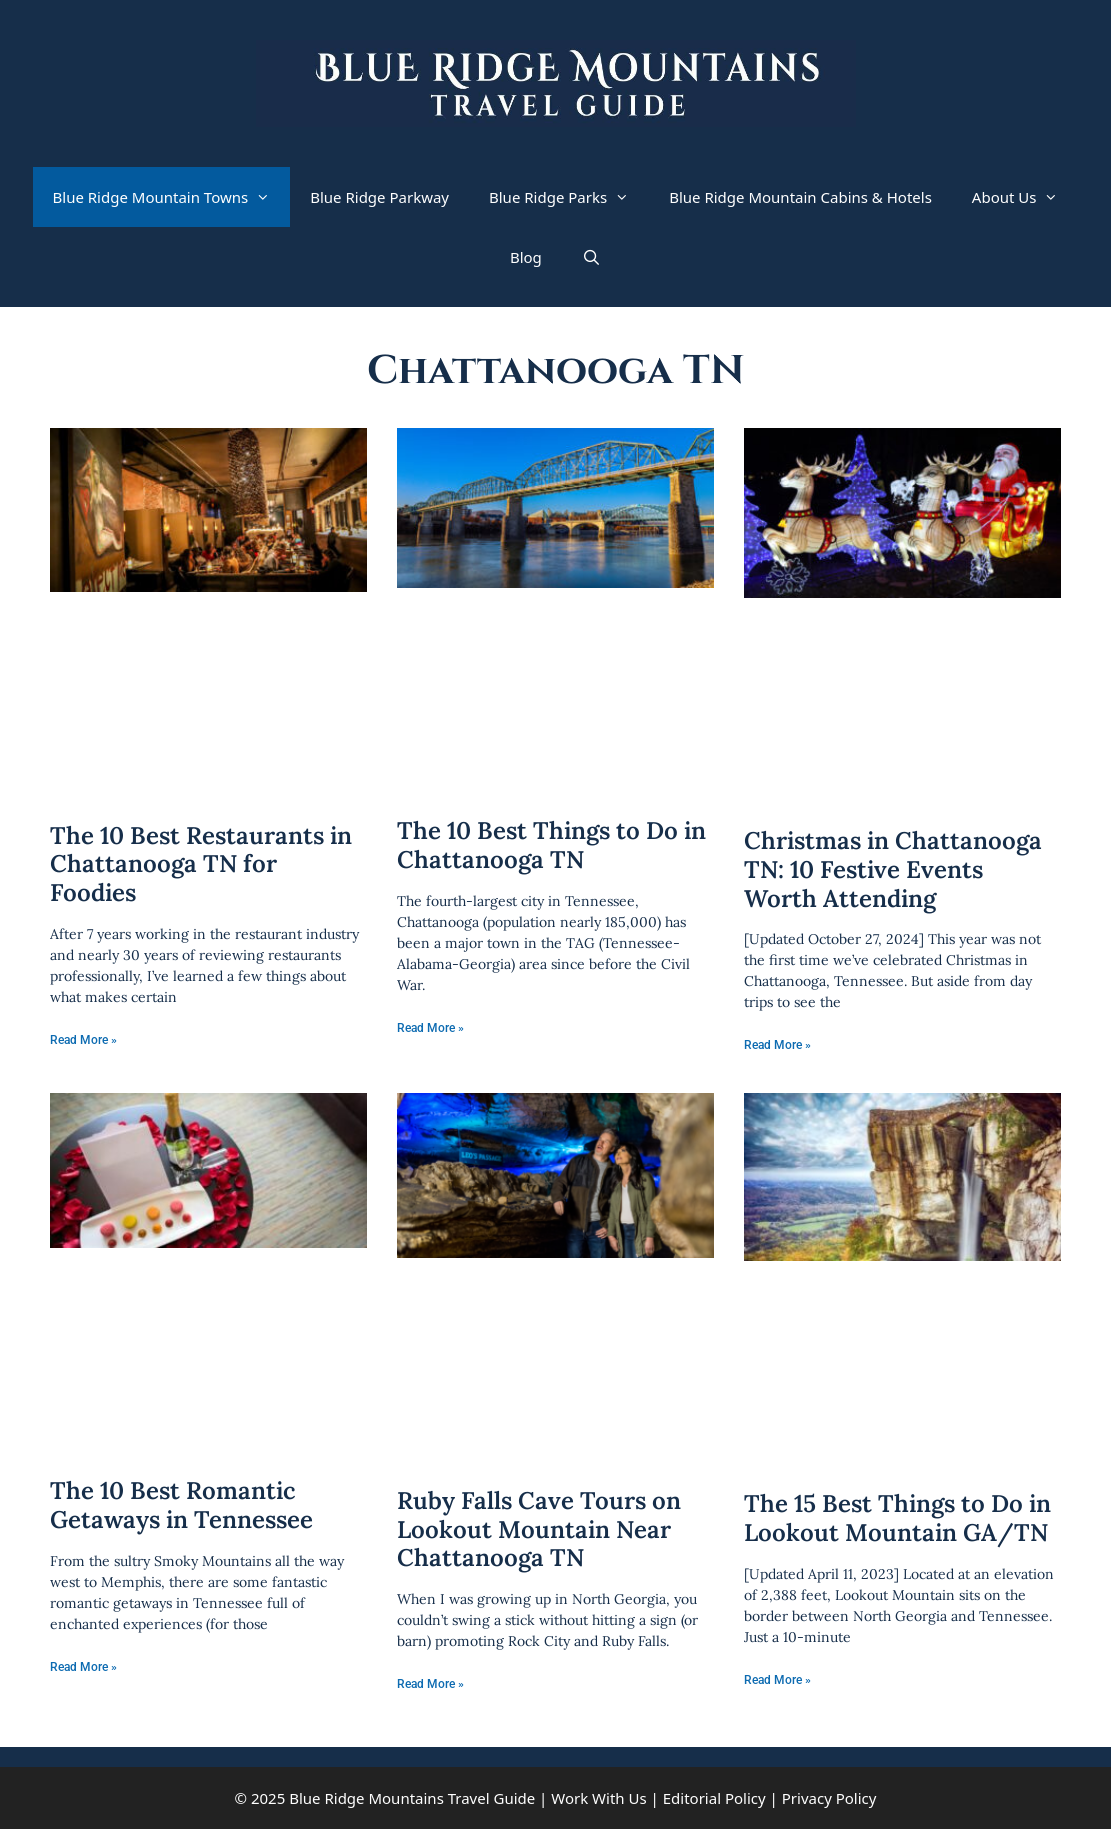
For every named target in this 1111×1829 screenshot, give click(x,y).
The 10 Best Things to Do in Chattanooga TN (551, 845)
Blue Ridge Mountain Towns (172, 197)
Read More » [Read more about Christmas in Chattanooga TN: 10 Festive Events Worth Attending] (777, 1045)
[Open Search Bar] (591, 257)
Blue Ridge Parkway (379, 197)
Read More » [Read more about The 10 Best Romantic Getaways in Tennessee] (83, 1667)
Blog (526, 257)
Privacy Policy (829, 1798)
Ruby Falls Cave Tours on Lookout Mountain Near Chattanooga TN (539, 1529)
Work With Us (598, 1798)
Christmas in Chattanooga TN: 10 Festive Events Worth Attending (893, 869)
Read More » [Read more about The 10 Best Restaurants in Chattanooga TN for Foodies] (83, 1040)
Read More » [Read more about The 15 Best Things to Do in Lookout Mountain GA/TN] (777, 1680)
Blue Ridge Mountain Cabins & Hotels (800, 197)
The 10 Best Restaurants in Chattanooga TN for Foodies (201, 864)
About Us (1025, 197)
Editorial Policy (714, 1798)
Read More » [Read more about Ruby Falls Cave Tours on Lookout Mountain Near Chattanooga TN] (430, 1684)
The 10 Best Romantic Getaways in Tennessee (181, 1505)
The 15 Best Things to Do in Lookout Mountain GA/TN (897, 1518)
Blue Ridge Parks (569, 197)
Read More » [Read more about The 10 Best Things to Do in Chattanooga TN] (430, 1028)
